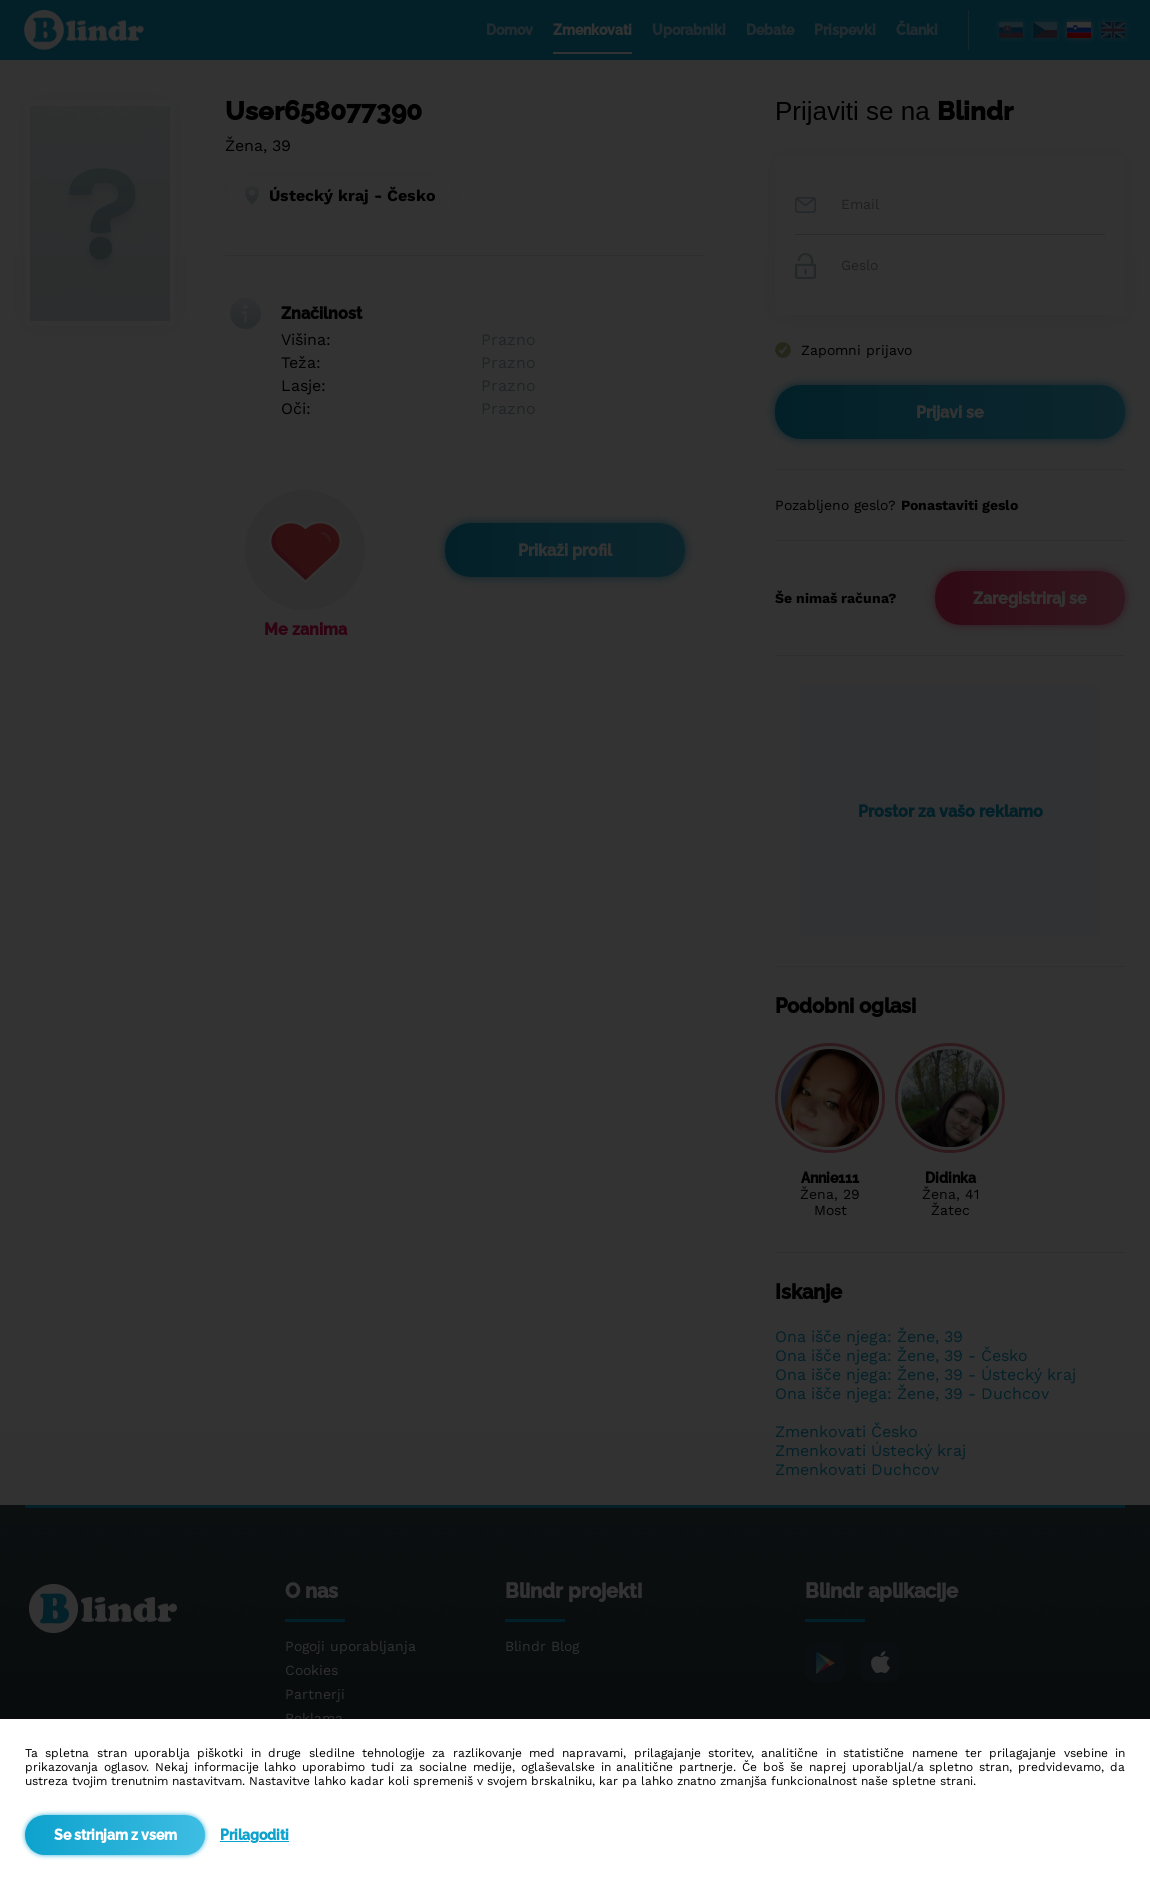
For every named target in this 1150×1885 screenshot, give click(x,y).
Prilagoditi (254, 1835)
